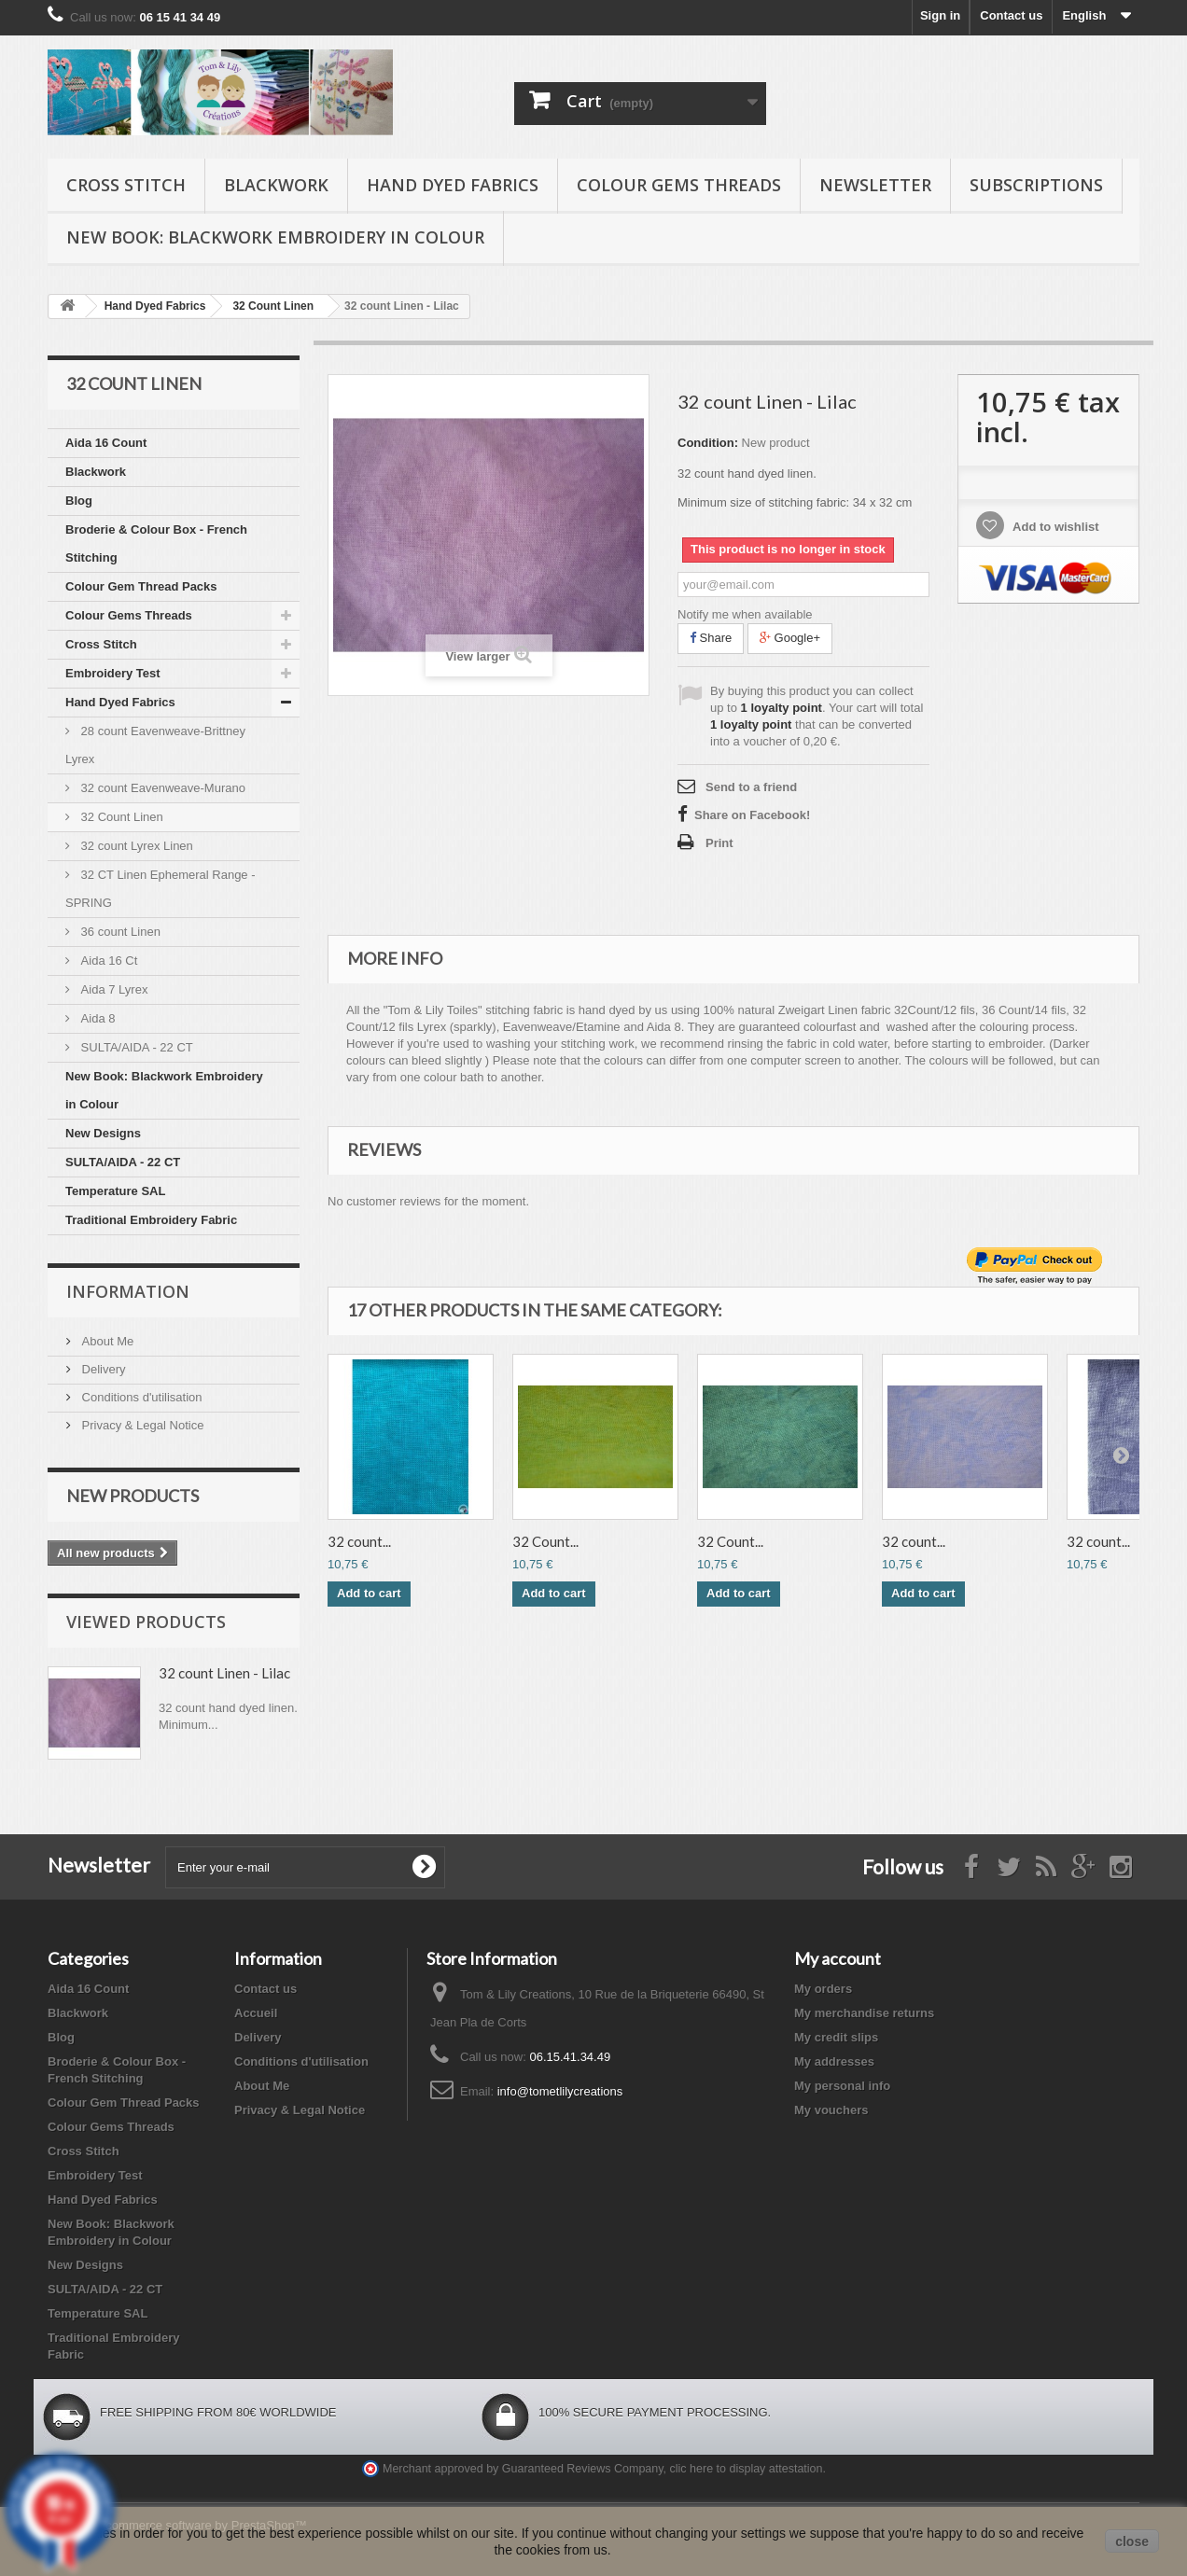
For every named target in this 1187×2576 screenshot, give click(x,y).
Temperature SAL (115, 1191)
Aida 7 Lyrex (112, 989)
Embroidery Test (113, 673)
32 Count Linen (120, 817)
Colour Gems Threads (679, 185)
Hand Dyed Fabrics (452, 185)
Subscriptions (1036, 185)
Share (711, 638)
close (1132, 2541)
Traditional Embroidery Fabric (151, 1220)
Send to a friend (751, 787)
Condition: (707, 443)
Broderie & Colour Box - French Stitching (156, 543)
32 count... (359, 1541)
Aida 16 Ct (107, 961)
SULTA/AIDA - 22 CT (135, 1047)
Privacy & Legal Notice (140, 1425)
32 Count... (545, 1541)
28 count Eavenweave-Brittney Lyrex (155, 745)
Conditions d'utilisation (140, 1397)
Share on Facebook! (752, 815)
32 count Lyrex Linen (135, 846)
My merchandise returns (864, 2013)
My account (837, 1958)
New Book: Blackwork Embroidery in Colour (275, 237)
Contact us (1011, 15)
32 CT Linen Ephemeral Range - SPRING (160, 889)
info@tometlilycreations (560, 2091)
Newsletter (875, 185)
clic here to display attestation (746, 2468)
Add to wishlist (1054, 527)
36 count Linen (119, 932)
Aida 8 (96, 1018)
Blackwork (276, 185)
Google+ (790, 638)
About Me (105, 1341)
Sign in (940, 15)
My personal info (842, 2086)
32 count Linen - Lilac (224, 1672)
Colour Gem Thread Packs (141, 586)
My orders (823, 1989)
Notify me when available (745, 614)
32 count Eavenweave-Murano (161, 788)
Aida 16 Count (106, 443)
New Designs (103, 1133)
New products (132, 1495)
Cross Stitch (126, 185)
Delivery (102, 1369)
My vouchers (831, 2110)
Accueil (255, 2013)
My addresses (834, 2061)
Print (719, 843)
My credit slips (836, 2037)
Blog (78, 501)
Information (127, 1291)
